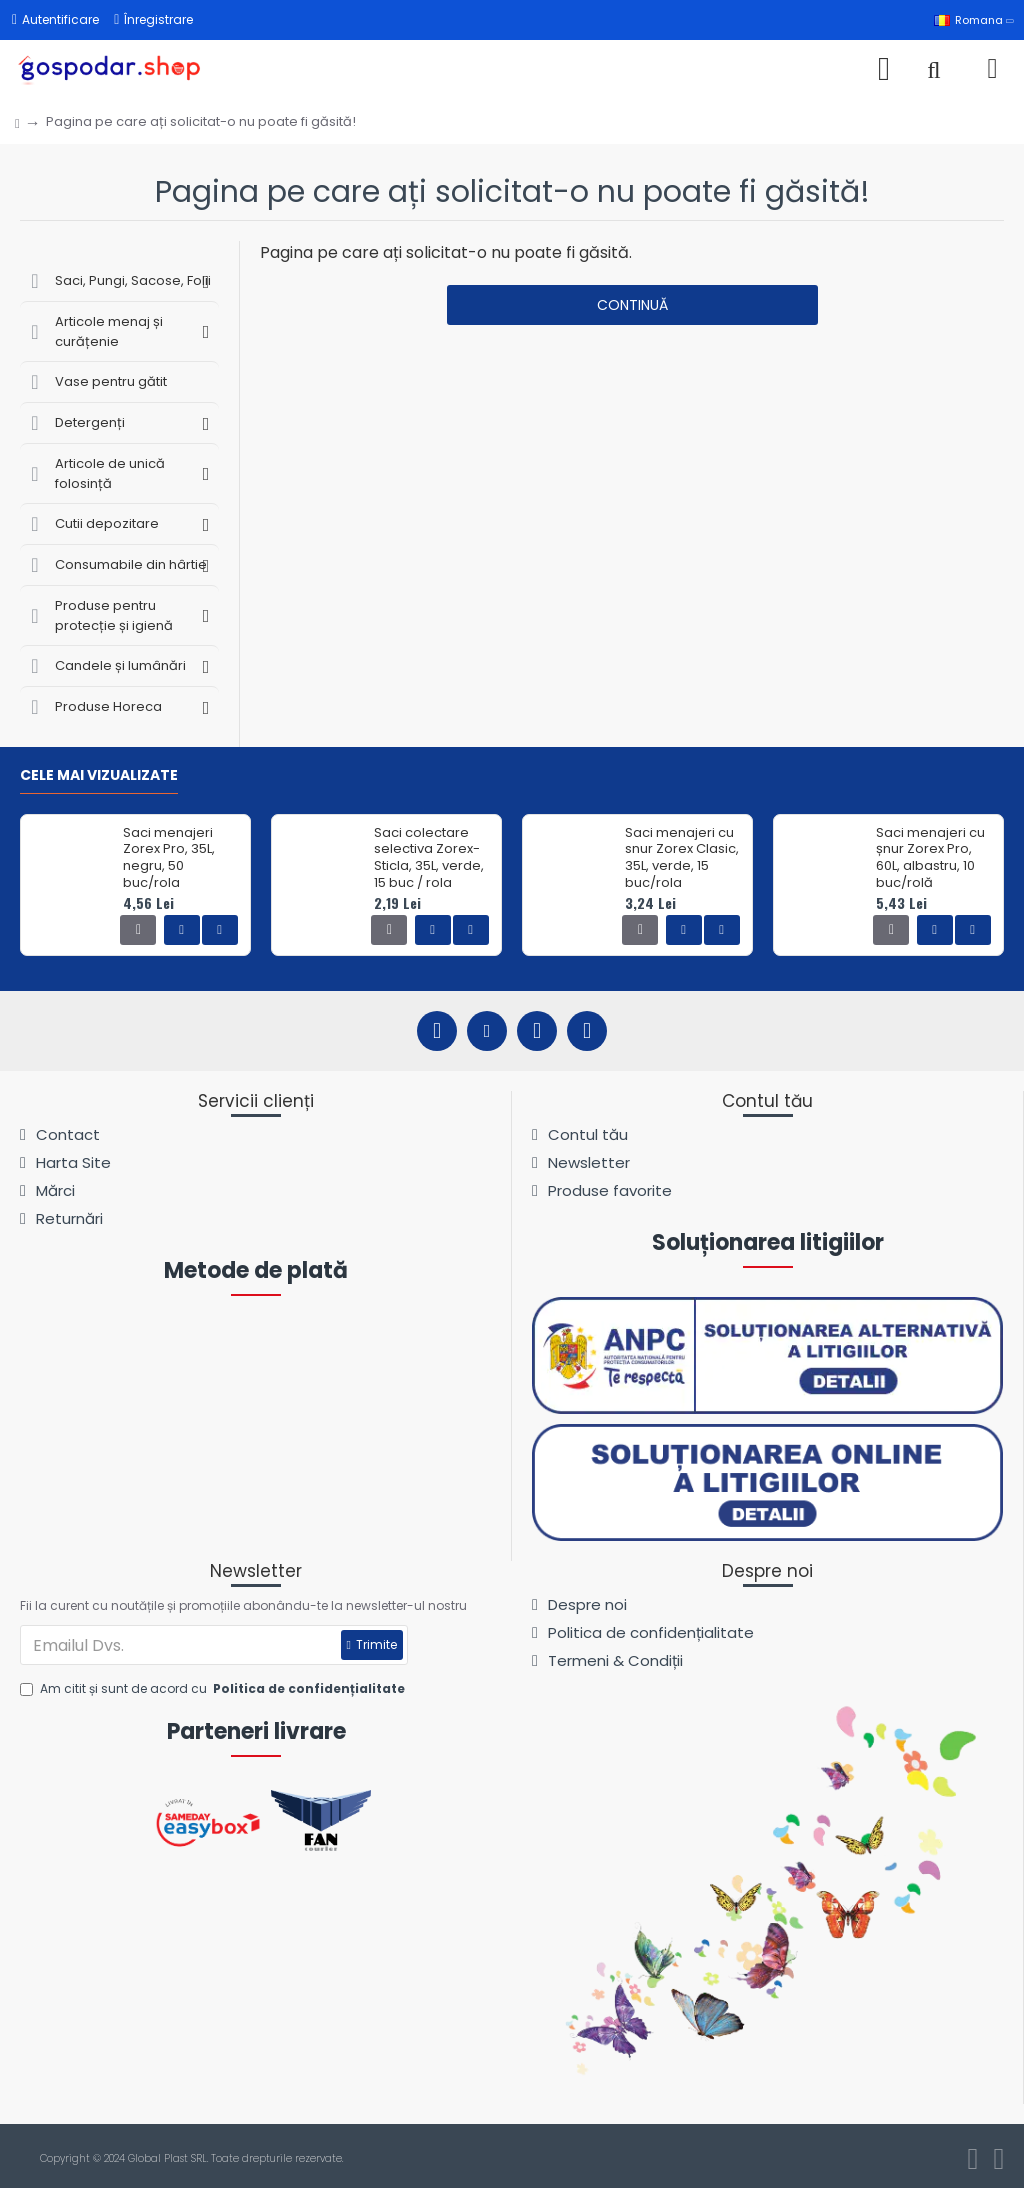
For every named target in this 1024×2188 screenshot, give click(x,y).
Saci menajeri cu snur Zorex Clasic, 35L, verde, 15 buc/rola (682, 859)
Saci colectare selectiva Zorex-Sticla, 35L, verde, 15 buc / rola (429, 859)
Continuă (632, 305)
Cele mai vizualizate (99, 776)
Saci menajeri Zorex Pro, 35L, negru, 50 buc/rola (169, 859)
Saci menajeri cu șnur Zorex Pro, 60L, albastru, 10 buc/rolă (930, 859)
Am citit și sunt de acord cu (214, 1689)
